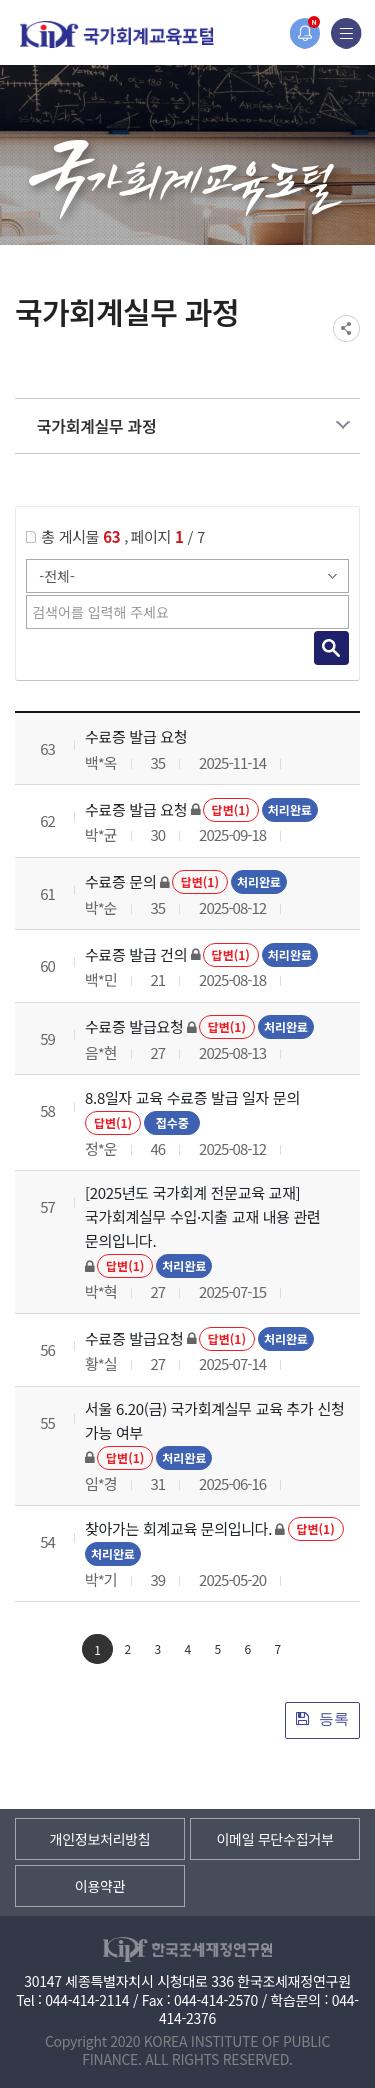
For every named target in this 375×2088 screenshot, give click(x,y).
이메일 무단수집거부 (274, 1839)
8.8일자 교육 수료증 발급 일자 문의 (192, 1097)
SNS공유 (346, 328)
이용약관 (100, 1886)
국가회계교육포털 (117, 34)
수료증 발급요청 (134, 1026)
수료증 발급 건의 (136, 954)
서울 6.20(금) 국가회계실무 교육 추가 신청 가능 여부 (215, 1420)
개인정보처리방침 (100, 1839)
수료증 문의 (120, 881)
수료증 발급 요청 (136, 736)
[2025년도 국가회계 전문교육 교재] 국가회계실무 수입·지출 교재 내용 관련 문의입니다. (203, 1216)
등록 (322, 1718)
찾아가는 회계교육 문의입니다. (178, 1528)
